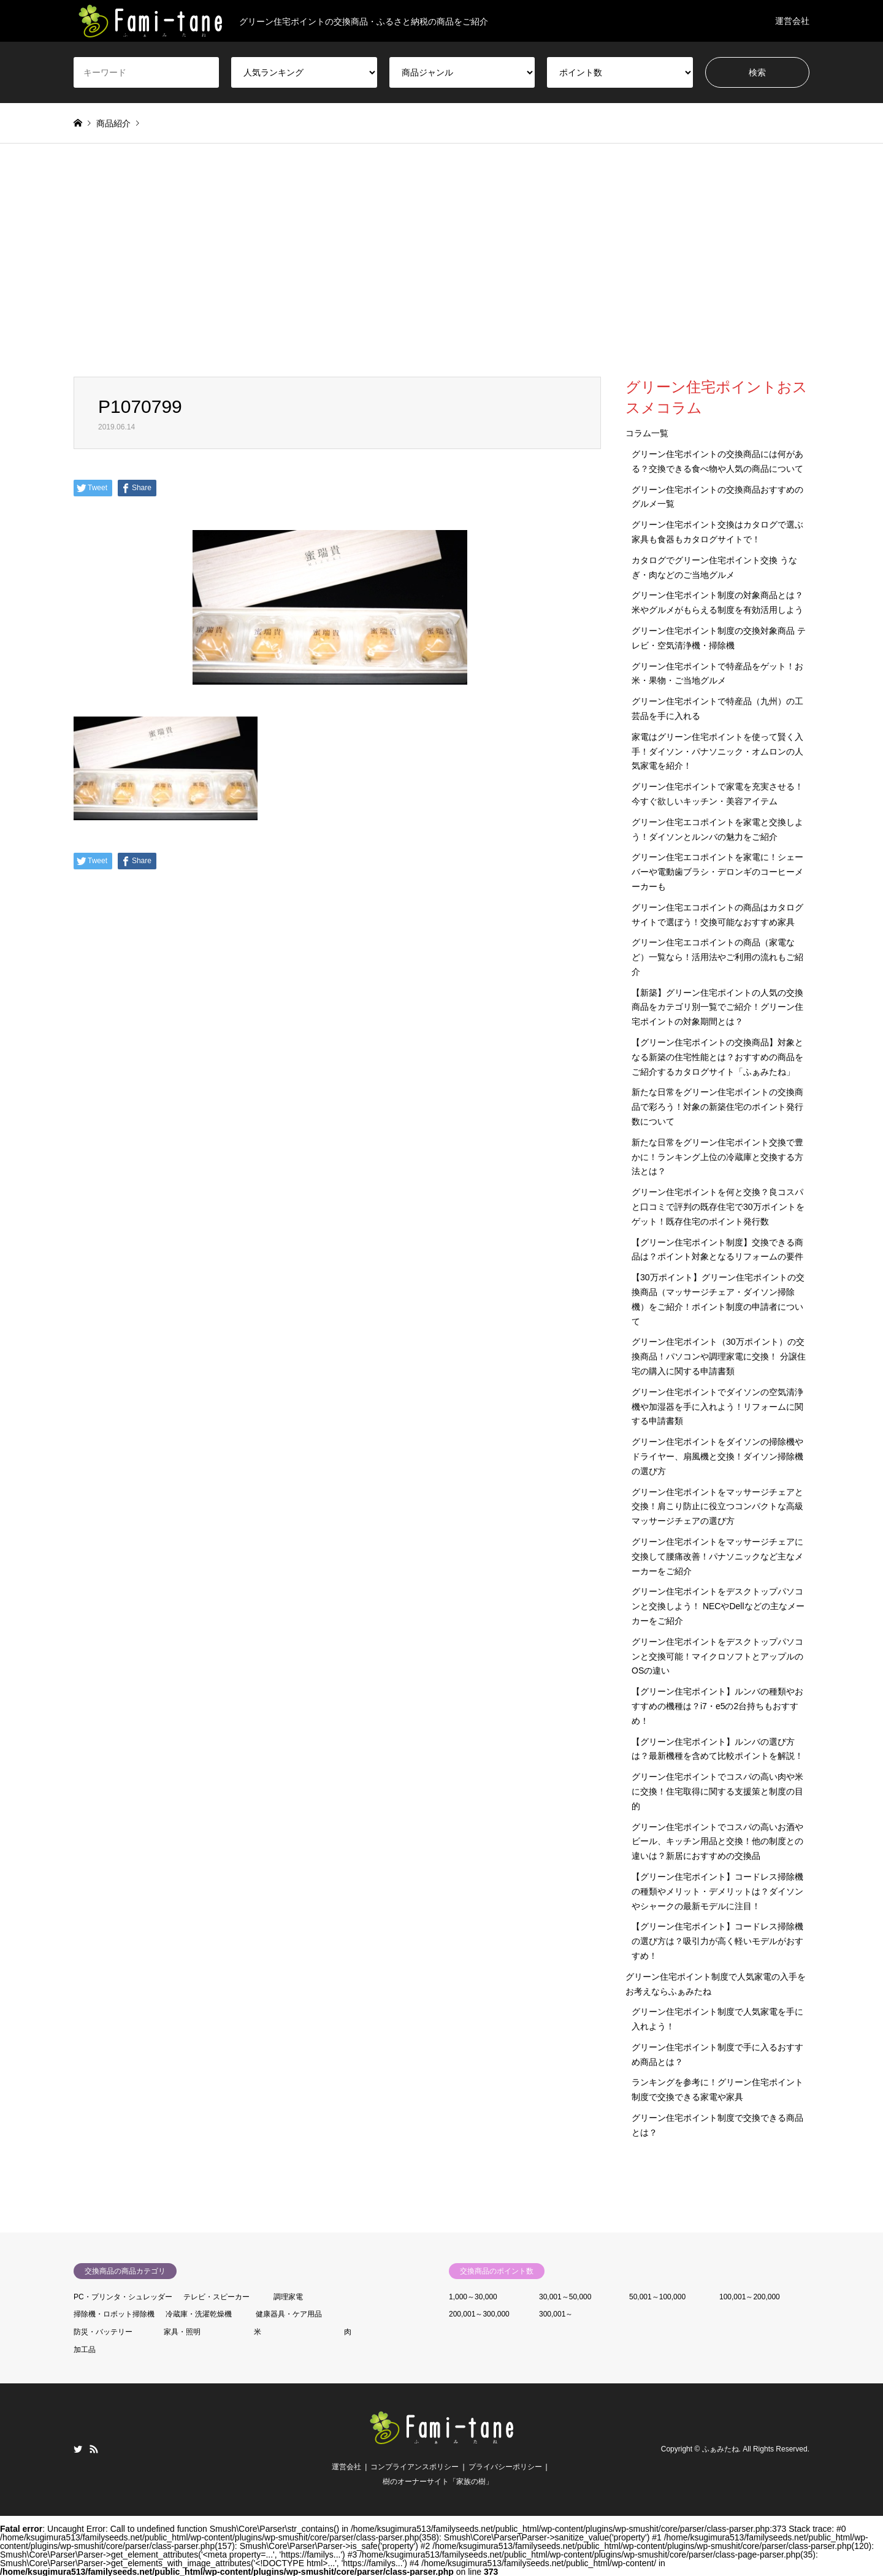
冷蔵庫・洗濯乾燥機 (199, 2314)
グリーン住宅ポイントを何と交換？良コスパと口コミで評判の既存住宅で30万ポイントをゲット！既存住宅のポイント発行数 (718, 1206)
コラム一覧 (646, 433)
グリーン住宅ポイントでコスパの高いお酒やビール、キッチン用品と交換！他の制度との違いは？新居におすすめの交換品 (717, 1841)
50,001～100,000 (657, 2297)
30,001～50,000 (565, 2297)
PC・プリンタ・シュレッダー (123, 2297)
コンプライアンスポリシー (414, 2467)
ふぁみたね (720, 2449)
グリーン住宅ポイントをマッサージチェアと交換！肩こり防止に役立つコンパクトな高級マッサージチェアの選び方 (717, 1506)
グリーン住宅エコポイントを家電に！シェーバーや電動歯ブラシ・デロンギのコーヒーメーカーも (717, 871)
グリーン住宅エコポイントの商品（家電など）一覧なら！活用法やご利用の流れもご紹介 (717, 957)
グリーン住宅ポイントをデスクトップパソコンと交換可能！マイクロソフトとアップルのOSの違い (717, 1656)
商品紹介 (113, 123)
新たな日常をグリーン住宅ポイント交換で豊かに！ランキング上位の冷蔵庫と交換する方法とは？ (717, 1157)
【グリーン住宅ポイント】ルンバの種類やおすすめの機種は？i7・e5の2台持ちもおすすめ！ (717, 1706)
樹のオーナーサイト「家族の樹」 (438, 2481)
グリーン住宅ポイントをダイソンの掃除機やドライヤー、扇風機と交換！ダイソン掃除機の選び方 (717, 1456)
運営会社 (792, 21)
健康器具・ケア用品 (289, 2314)
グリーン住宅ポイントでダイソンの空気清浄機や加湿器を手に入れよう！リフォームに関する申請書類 (717, 1406)
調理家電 (288, 2297)
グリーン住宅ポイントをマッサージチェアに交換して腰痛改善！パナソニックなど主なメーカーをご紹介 (717, 1556)
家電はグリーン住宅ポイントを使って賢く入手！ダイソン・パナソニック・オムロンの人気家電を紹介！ (717, 751)
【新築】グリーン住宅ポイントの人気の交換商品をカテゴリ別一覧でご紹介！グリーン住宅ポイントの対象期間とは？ (717, 1007)
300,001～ (556, 2314)
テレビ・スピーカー (216, 2297)
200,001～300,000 (479, 2314)
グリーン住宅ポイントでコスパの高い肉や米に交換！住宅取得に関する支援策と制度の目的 (717, 1791)
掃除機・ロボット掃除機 (114, 2314)
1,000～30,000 (473, 2297)
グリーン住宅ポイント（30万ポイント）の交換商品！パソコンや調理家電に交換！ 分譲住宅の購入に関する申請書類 (719, 1356)
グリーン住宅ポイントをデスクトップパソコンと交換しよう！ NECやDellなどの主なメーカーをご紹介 (718, 1606)
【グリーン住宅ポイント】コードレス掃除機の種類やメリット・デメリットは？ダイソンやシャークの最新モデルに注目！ (717, 1891)
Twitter (78, 2449)
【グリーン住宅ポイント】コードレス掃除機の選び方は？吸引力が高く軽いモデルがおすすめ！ (717, 1941)
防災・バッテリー (103, 2332)
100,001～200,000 (749, 2297)
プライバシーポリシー (505, 2467)
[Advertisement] (441, 260)
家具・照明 (182, 2332)
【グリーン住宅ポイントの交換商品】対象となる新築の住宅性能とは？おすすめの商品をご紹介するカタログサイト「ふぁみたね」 (717, 1057)
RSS (94, 2449)
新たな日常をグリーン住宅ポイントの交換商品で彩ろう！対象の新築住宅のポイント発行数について (717, 1106)
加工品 (85, 2349)
